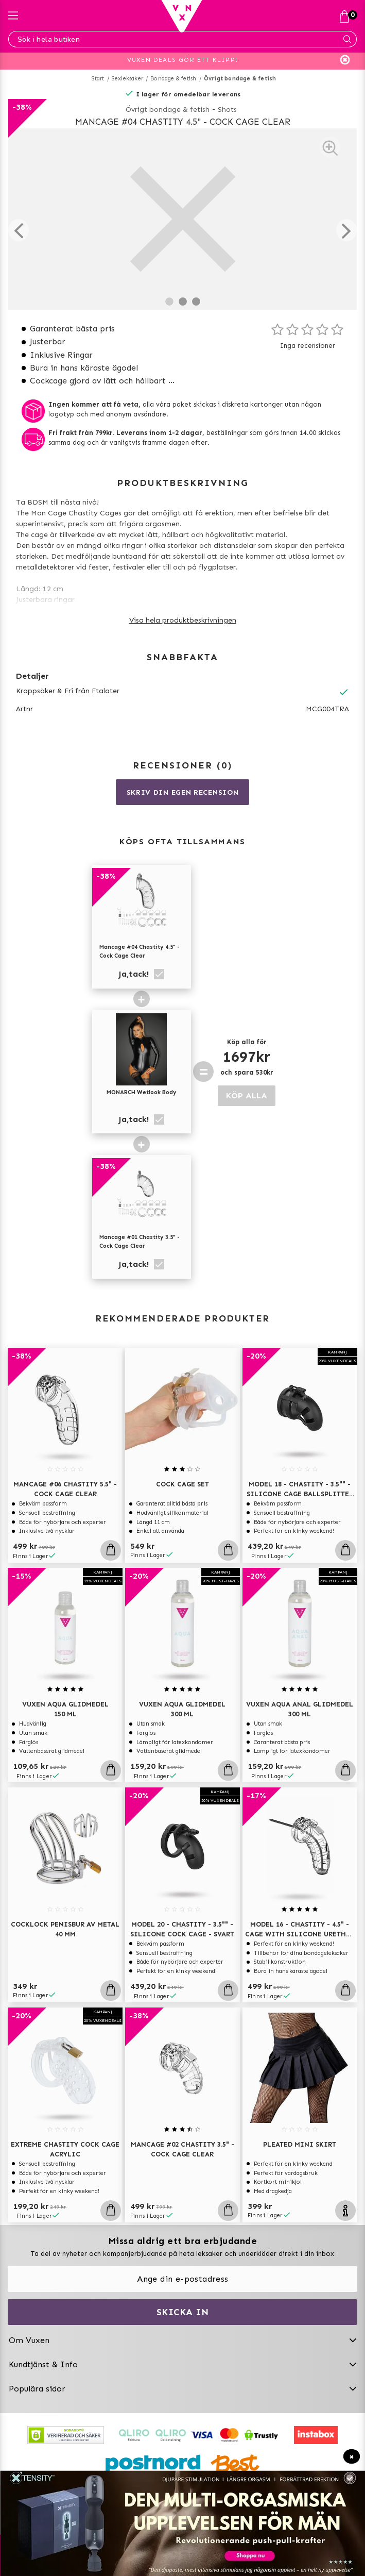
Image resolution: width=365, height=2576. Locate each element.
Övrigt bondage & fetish (240, 78)
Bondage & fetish (173, 78)
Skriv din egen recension (183, 792)
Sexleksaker (127, 78)
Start (98, 78)
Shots (227, 109)
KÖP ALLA (246, 1095)
